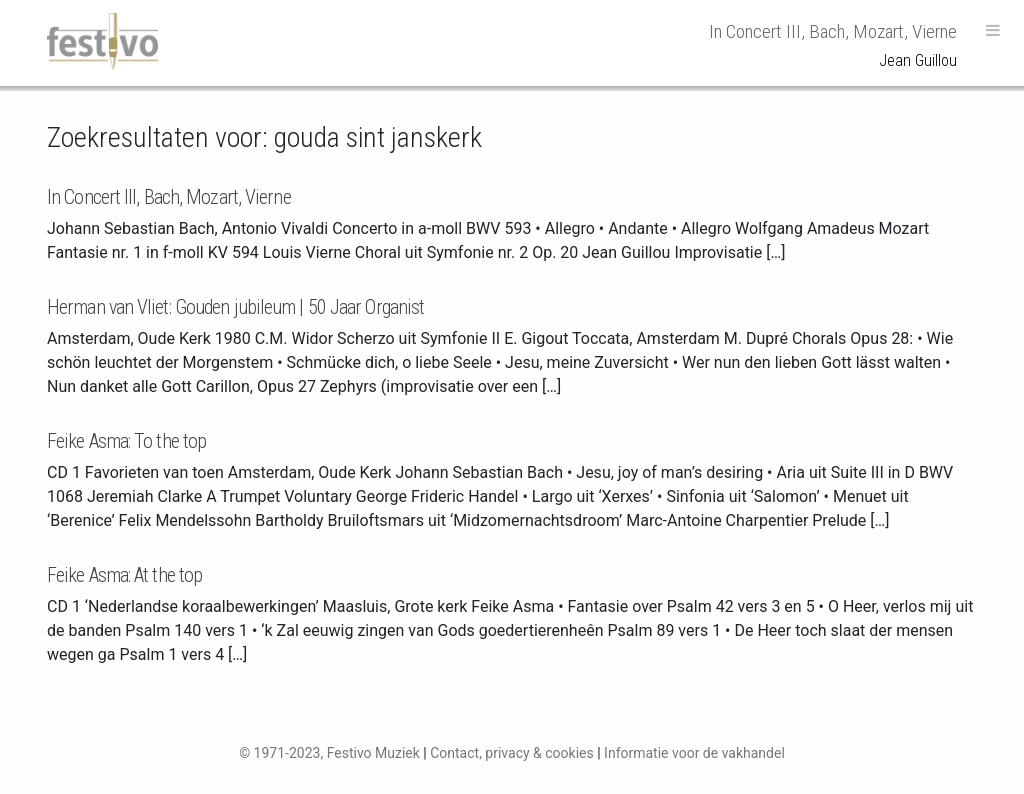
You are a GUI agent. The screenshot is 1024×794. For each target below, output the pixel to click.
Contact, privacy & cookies (512, 753)
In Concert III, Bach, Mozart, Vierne (169, 197)
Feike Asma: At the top (124, 575)
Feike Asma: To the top (126, 441)
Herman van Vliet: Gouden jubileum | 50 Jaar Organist (235, 307)
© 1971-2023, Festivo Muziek (329, 753)
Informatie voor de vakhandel (694, 753)
